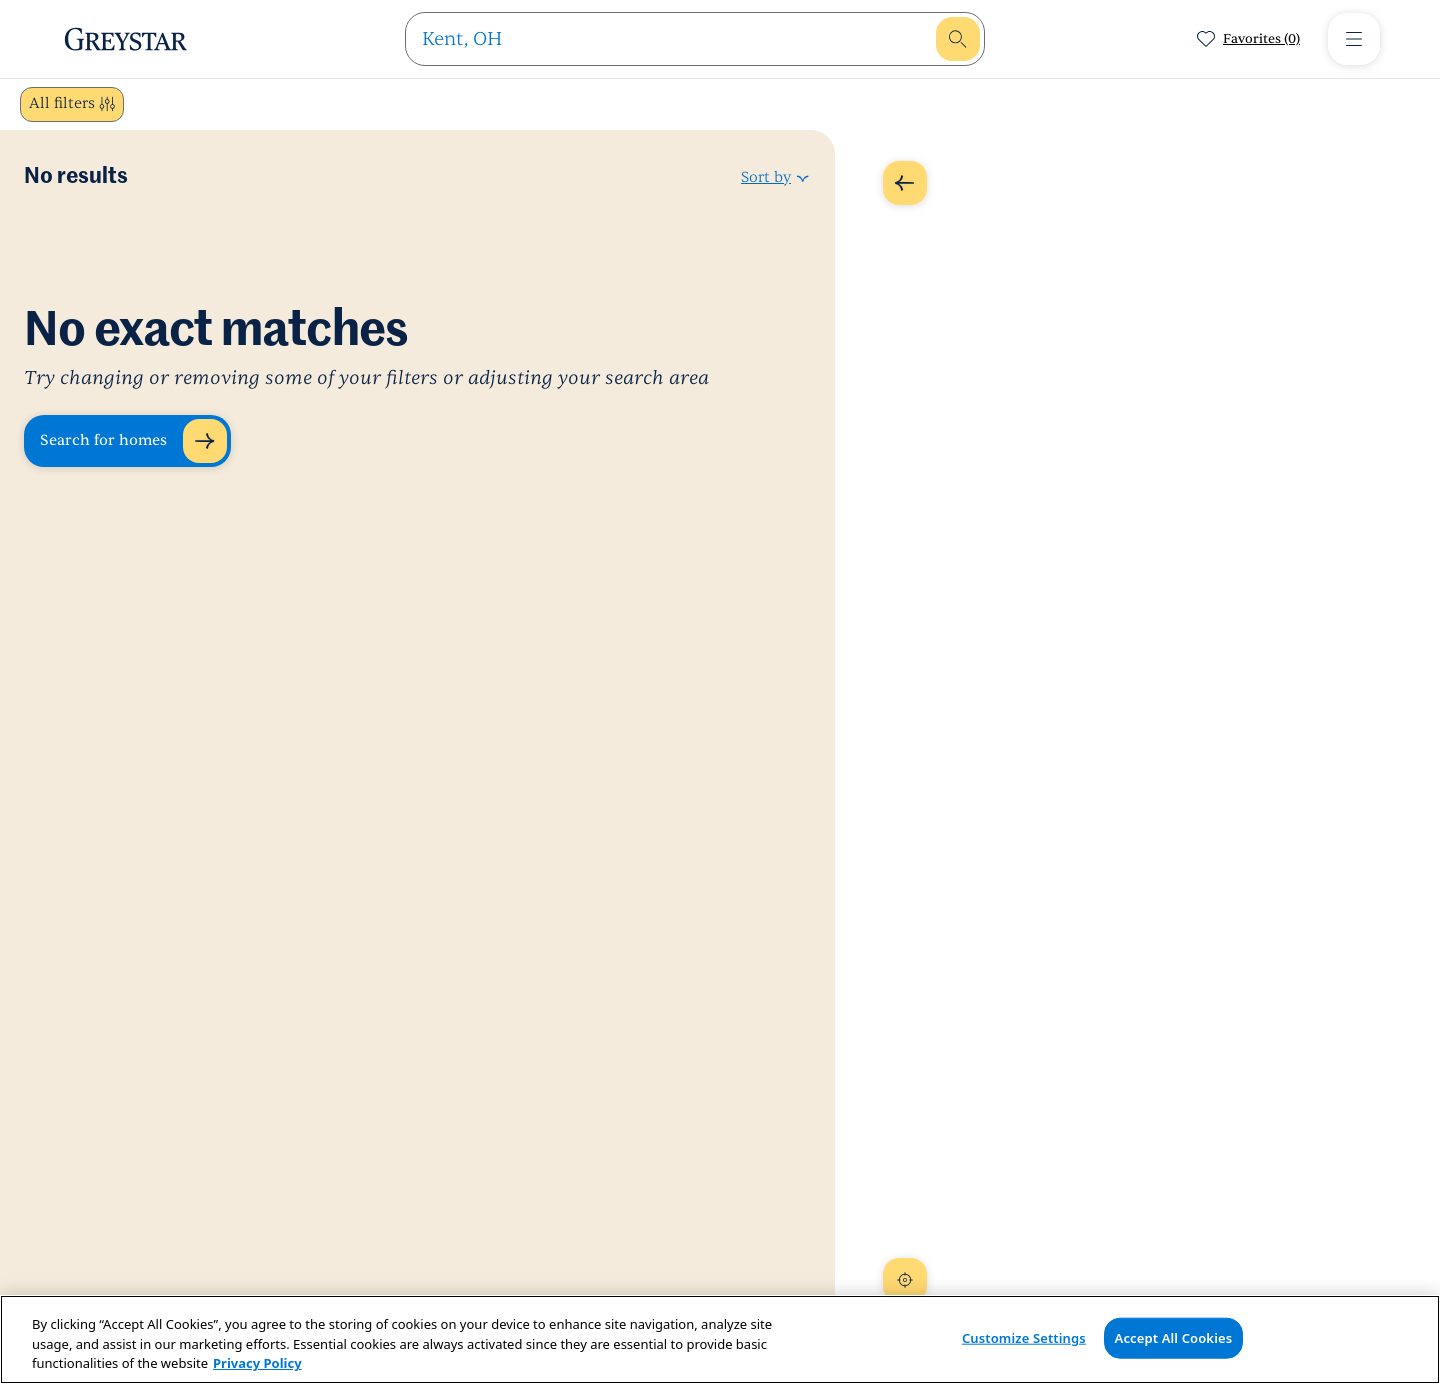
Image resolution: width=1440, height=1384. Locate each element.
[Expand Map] (905, 183)
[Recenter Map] (905, 1280)
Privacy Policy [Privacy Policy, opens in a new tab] (257, 1363)
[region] (720, 1339)
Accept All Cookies (1174, 1337)
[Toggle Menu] (1354, 39)
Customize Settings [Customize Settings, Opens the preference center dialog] (1024, 1337)
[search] (677, 39)
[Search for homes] (127, 441)
